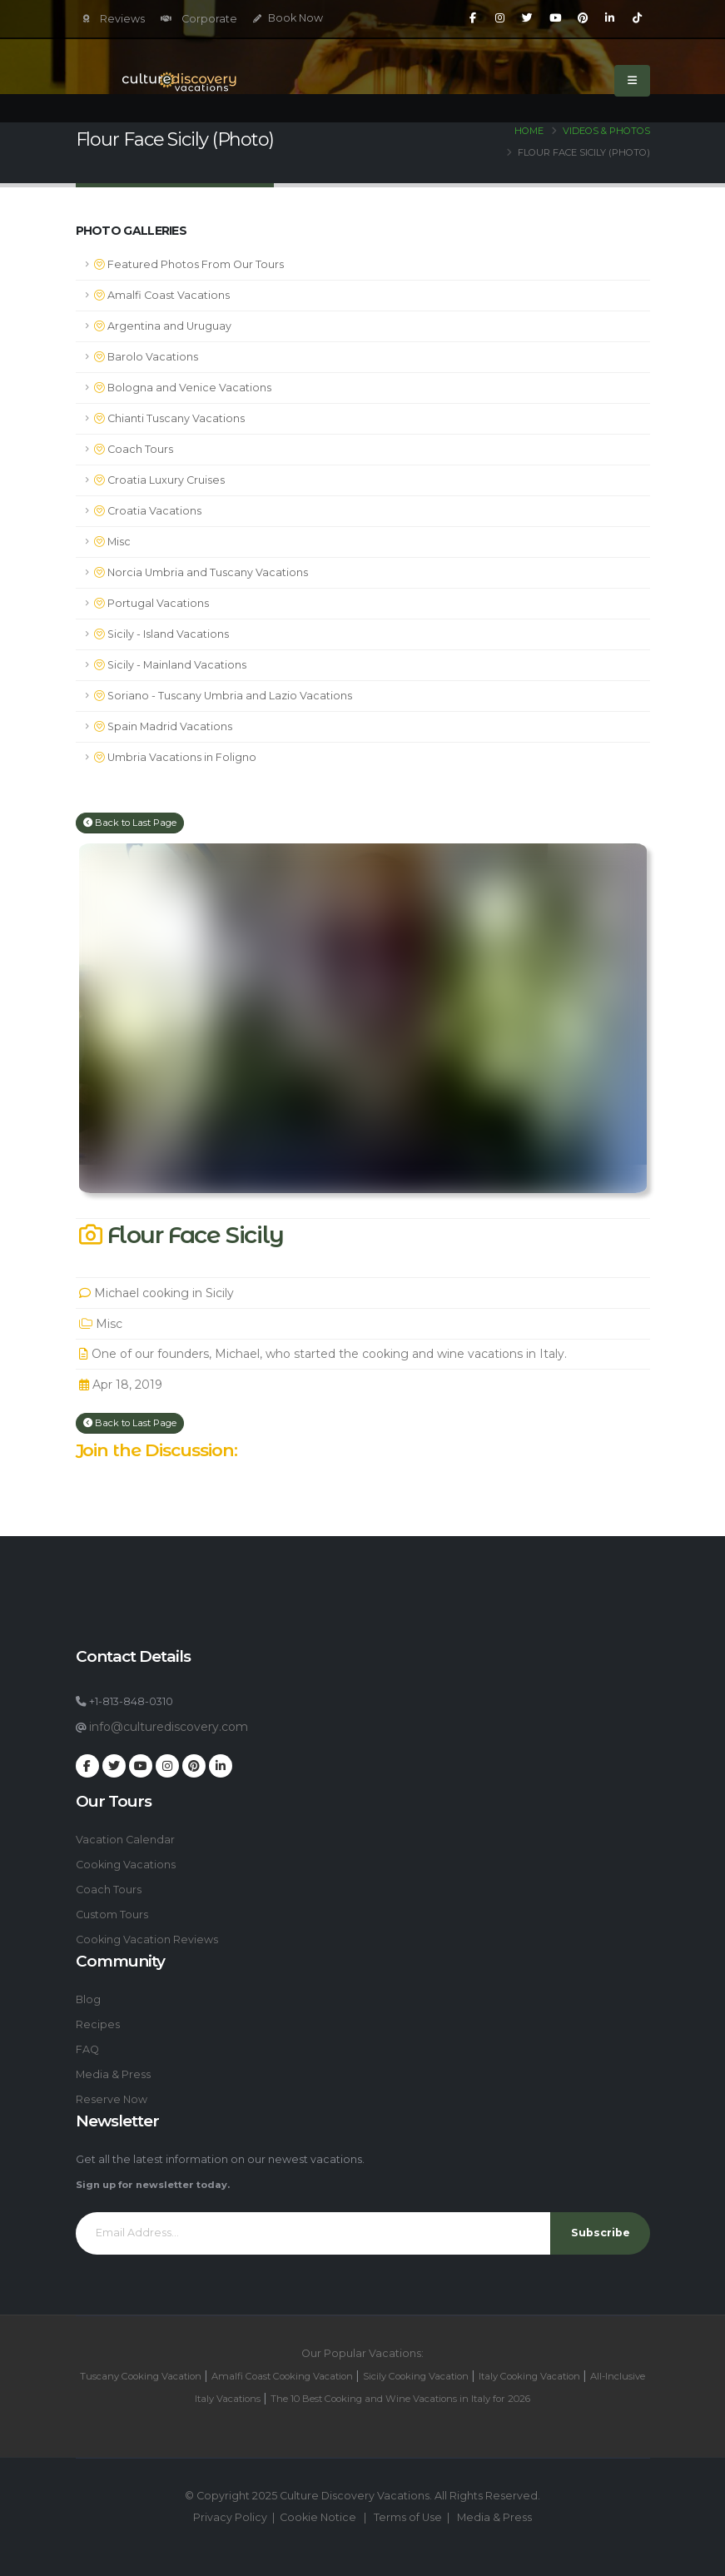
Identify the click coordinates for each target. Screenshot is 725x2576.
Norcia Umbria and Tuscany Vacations (201, 572)
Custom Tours (112, 1914)
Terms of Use (408, 2517)
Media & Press (113, 2074)
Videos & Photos (606, 131)
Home (529, 131)
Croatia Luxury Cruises (159, 480)
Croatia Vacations (147, 511)
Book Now (288, 18)
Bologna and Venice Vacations (182, 387)
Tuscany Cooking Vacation (140, 2376)
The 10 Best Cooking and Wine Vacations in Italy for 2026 (400, 2398)
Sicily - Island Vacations (161, 634)
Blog (88, 1999)
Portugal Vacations (151, 603)
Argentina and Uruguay (162, 326)
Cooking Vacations (126, 1864)
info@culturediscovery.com (168, 1726)
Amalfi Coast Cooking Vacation (282, 2376)
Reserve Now (111, 2099)
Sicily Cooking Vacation (416, 2376)
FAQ (87, 2049)
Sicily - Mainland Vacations (170, 665)
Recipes (98, 2024)
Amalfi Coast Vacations (162, 295)
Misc (112, 541)
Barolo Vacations (146, 357)
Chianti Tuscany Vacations (169, 418)
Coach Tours (133, 449)
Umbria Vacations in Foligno (175, 757)
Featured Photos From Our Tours (189, 264)
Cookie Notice (318, 2517)
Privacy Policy (230, 2517)
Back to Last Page (129, 822)
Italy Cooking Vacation (529, 2376)
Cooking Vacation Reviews (147, 1939)
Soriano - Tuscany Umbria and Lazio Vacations (223, 695)
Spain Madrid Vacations (163, 726)
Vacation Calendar (125, 1839)
